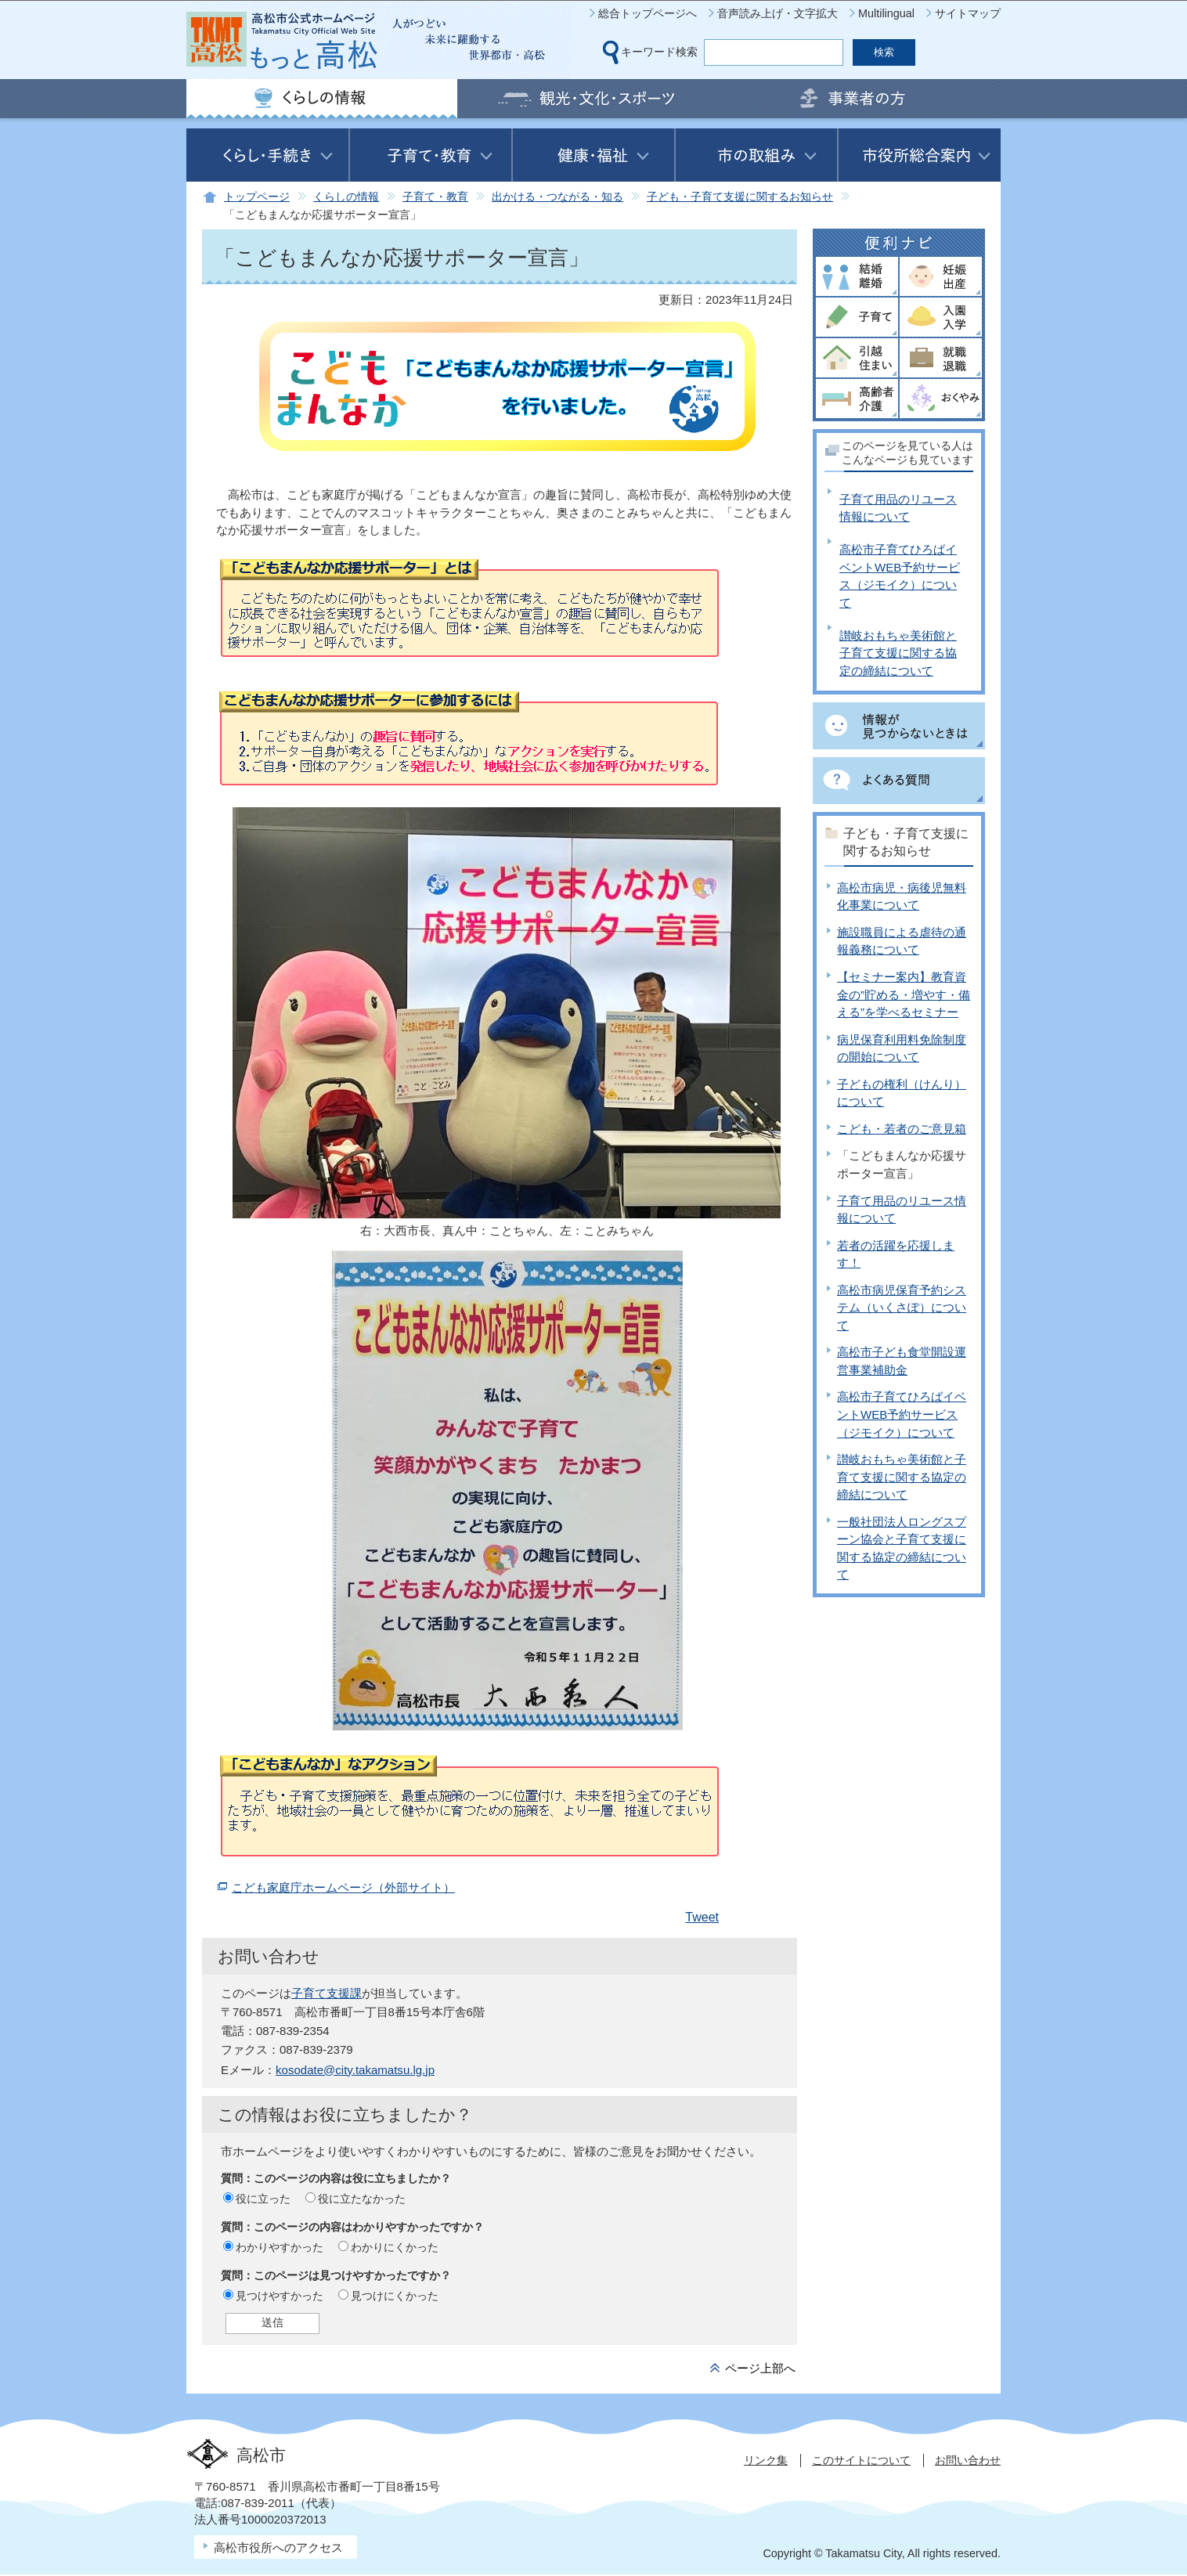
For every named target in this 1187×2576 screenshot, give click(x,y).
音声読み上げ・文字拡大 (777, 13)
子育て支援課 (326, 1993)
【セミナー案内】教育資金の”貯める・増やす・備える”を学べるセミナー (903, 994)
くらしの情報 (346, 197)
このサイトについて (861, 2460)
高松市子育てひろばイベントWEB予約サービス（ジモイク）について (901, 1414)
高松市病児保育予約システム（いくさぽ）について (901, 1307)
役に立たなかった (362, 2198)
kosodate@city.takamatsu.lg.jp (355, 2069)
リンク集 (766, 2460)
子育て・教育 (435, 197)
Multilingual (886, 13)
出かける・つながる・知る (557, 197)
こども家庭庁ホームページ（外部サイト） (343, 1887)
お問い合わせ (968, 2460)
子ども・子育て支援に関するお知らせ (740, 197)
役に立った (263, 2198)
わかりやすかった (279, 2247)
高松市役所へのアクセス (278, 2547)
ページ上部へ (760, 2368)
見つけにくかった (394, 2295)
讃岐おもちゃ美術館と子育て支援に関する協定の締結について (898, 653)
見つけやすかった (279, 2295)
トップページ (257, 197)
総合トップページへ (647, 13)
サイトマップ (968, 13)
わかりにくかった (394, 2247)
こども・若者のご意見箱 (901, 1128)
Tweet (702, 1917)
